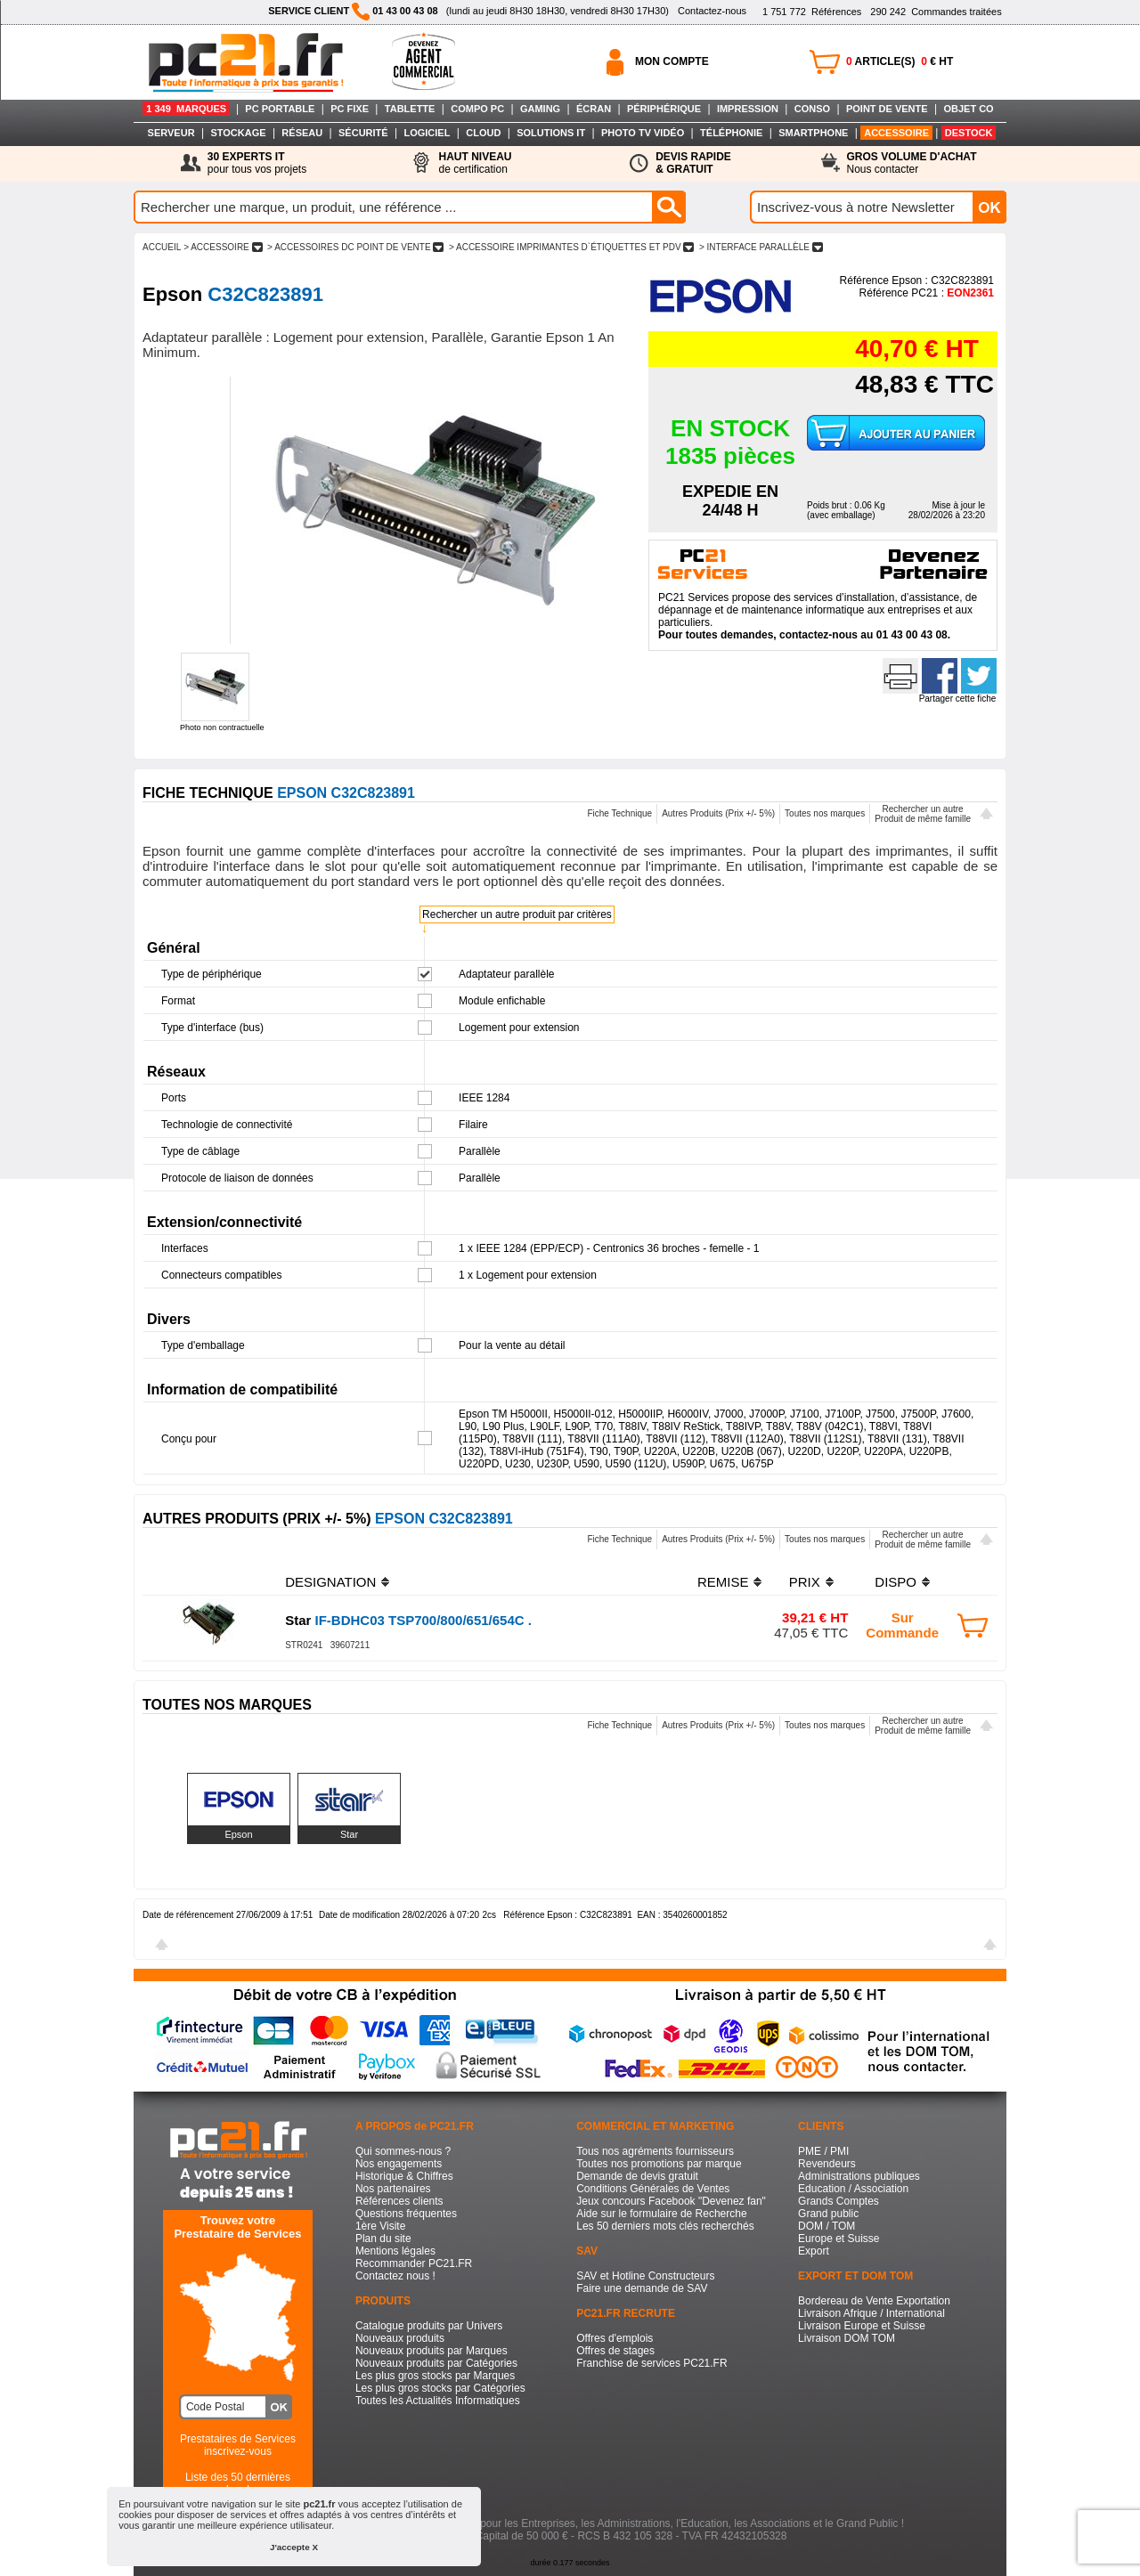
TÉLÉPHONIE (731, 132)
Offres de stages (615, 2350)
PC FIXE (349, 108)
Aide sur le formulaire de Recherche (661, 2213)
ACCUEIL (161, 247)
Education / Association (853, 2188)
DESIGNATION (330, 1581)
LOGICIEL (426, 132)
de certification (474, 162)
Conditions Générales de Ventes (652, 2188)
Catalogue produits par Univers (428, 2326)
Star (349, 1834)
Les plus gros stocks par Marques (435, 2375)
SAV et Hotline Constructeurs (645, 2276)
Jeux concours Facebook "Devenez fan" (671, 2201)
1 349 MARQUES (186, 108)
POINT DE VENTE (887, 108)
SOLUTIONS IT (551, 132)
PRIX (804, 1581)
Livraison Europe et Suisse (861, 2326)
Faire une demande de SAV (641, 2288)
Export (813, 2251)
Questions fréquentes (406, 2213)
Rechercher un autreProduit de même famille (923, 814)
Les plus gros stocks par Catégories (440, 2388)
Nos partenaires (393, 2188)
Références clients (399, 2201)
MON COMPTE (672, 61)
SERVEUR (171, 132)
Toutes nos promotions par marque (658, 2164)
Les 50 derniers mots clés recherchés (664, 2226)
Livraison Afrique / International (871, 2313)
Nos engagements (398, 2164)
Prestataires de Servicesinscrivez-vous (238, 2445)
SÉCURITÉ (363, 132)
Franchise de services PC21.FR (651, 2363)
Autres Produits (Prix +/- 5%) (718, 813)
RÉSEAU (301, 132)
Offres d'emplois (614, 2338)
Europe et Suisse (838, 2238)
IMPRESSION (747, 108)
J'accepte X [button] (294, 2547)
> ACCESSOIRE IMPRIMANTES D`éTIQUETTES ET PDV (571, 247)
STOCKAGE (237, 132)
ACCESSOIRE (896, 132)
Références (811, 11)
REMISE (723, 1581)
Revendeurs (827, 2164)
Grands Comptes (838, 2201)
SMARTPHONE (813, 132)
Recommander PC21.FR (413, 2263)
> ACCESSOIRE (223, 247)
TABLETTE (410, 108)
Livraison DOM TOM (846, 2338)
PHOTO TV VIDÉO (642, 132)
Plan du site (383, 2238)
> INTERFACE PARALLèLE (760, 247)
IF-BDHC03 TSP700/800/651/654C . (408, 1620)
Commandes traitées (935, 11)
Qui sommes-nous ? (403, 2151)
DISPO (895, 1581)
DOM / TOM (826, 2226)
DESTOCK (969, 132)
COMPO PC (477, 108)
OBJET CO (968, 108)
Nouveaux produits (399, 2338)
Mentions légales (395, 2251)
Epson (238, 1834)
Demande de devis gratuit (637, 2176)
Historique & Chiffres (404, 2176)
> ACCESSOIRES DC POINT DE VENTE (355, 247)
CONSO (812, 108)
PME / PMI (823, 2151)
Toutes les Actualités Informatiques (437, 2400)
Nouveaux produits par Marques (431, 2350)
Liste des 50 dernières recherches (237, 2483)
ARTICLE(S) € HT (899, 61)
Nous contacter (912, 162)
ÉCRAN (593, 108)
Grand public (828, 2213)
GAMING (540, 108)
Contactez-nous (712, 10)
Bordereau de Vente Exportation (874, 2301)
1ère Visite (380, 2226)
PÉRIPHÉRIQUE (664, 108)
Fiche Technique (619, 813)
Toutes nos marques (825, 813)
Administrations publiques (859, 2176)
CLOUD (483, 132)
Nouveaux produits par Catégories (436, 2363)
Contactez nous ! (395, 2276)
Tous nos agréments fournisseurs (655, 2151)
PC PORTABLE (279, 108)
